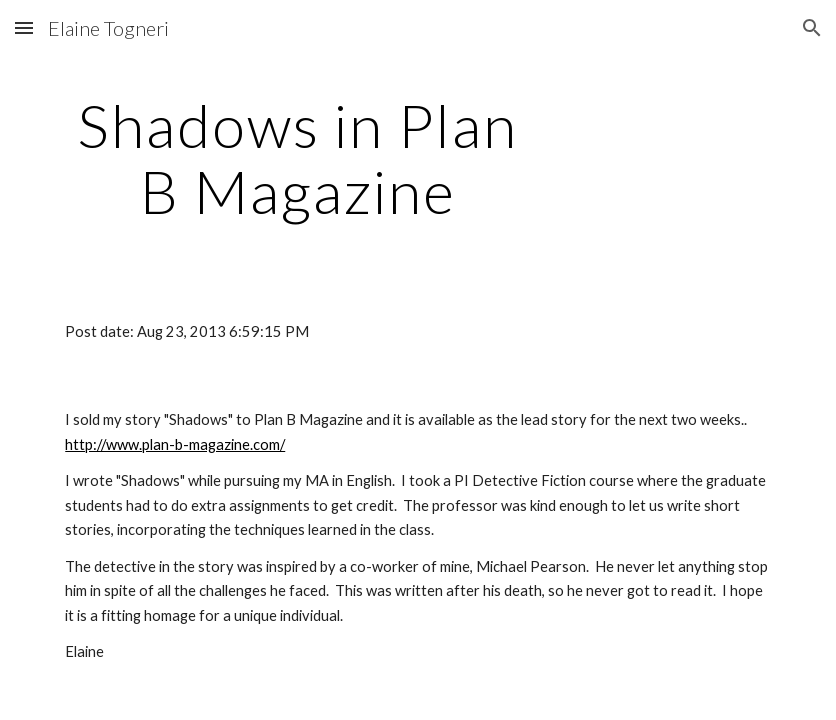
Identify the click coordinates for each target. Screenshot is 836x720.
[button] (24, 27)
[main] (297, 158)
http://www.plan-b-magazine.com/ (175, 444)
